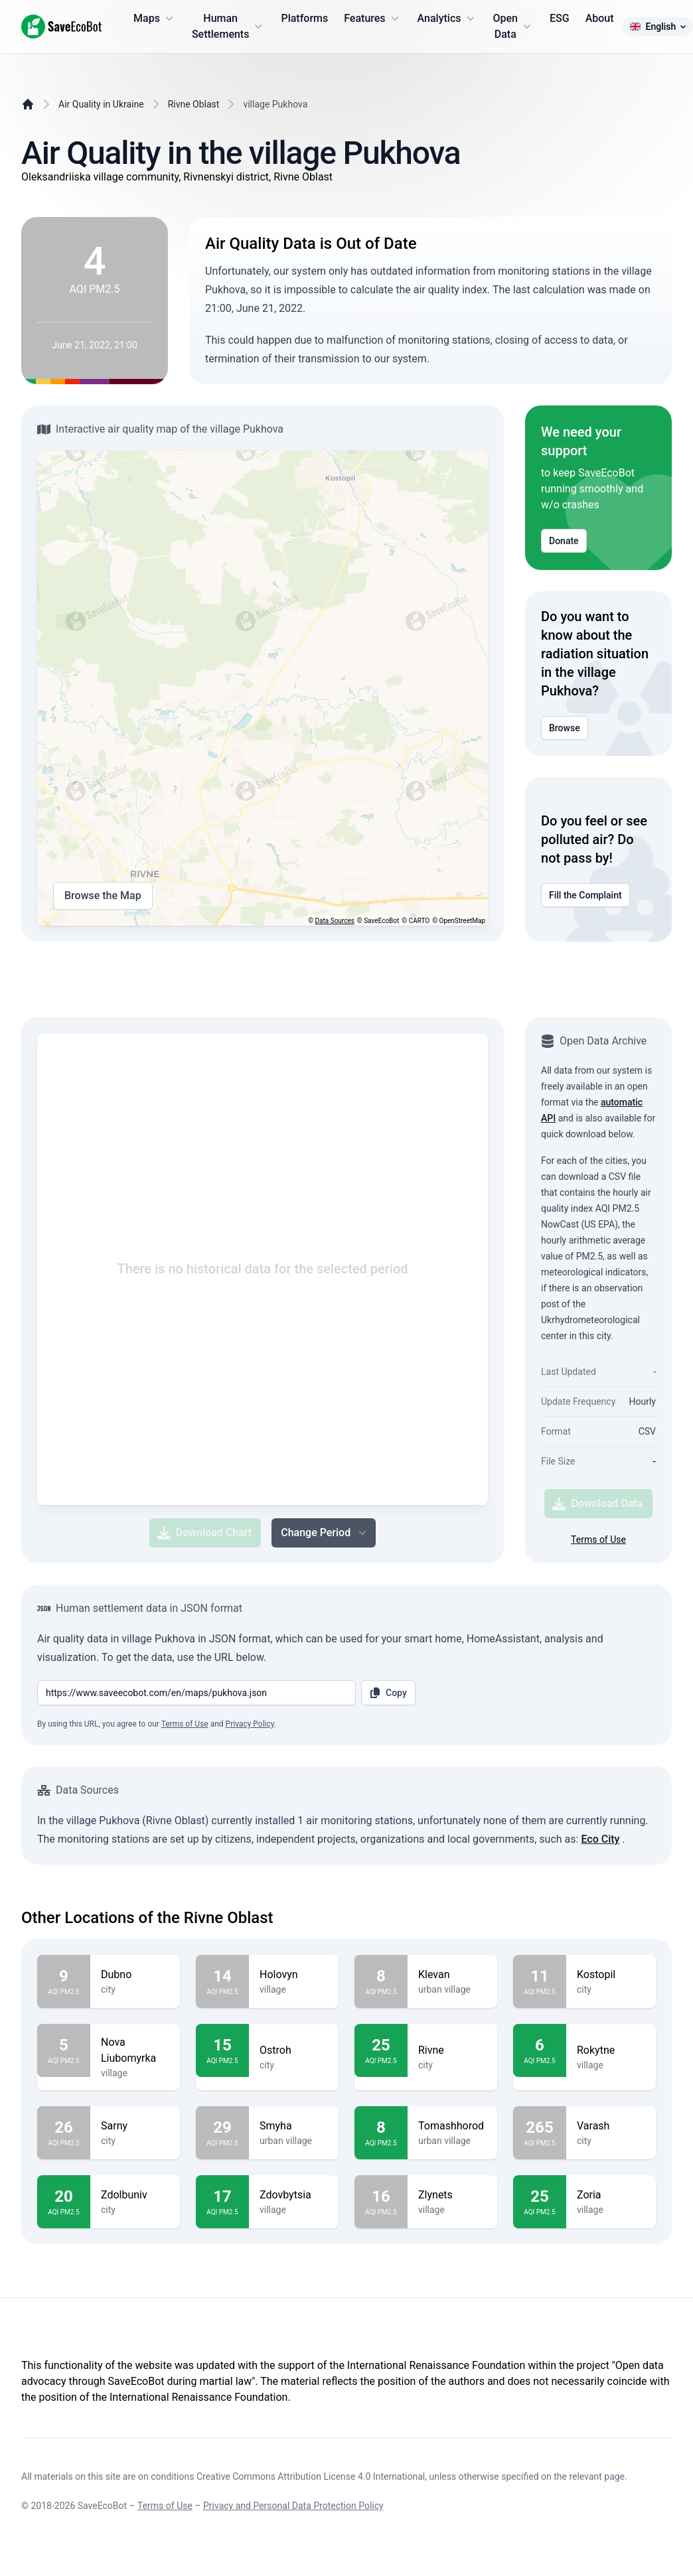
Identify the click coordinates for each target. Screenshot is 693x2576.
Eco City (600, 1839)
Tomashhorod (452, 2126)
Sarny (135, 2126)
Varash (611, 2126)
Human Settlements (229, 26)
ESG (560, 18)
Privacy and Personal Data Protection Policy (293, 2505)
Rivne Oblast (194, 104)
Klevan (452, 1975)
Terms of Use (598, 1539)
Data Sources (334, 920)
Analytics (447, 18)
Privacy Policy (250, 1724)
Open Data (513, 26)
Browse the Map (103, 896)
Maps (154, 18)
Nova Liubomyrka (135, 2050)
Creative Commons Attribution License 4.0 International (310, 2476)
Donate (564, 541)
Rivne (452, 2050)
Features (372, 18)
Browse (564, 728)
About (599, 18)
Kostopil (611, 1975)
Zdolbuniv (135, 2195)
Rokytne (611, 2050)
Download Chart (204, 1532)
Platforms (304, 18)
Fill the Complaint (585, 895)
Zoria (611, 2195)
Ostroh (294, 2050)
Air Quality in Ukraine (101, 104)
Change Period (325, 1532)
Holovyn (294, 1975)
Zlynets (452, 2195)
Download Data (597, 1503)
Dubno (135, 1975)
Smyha (294, 2126)
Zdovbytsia (294, 2195)
